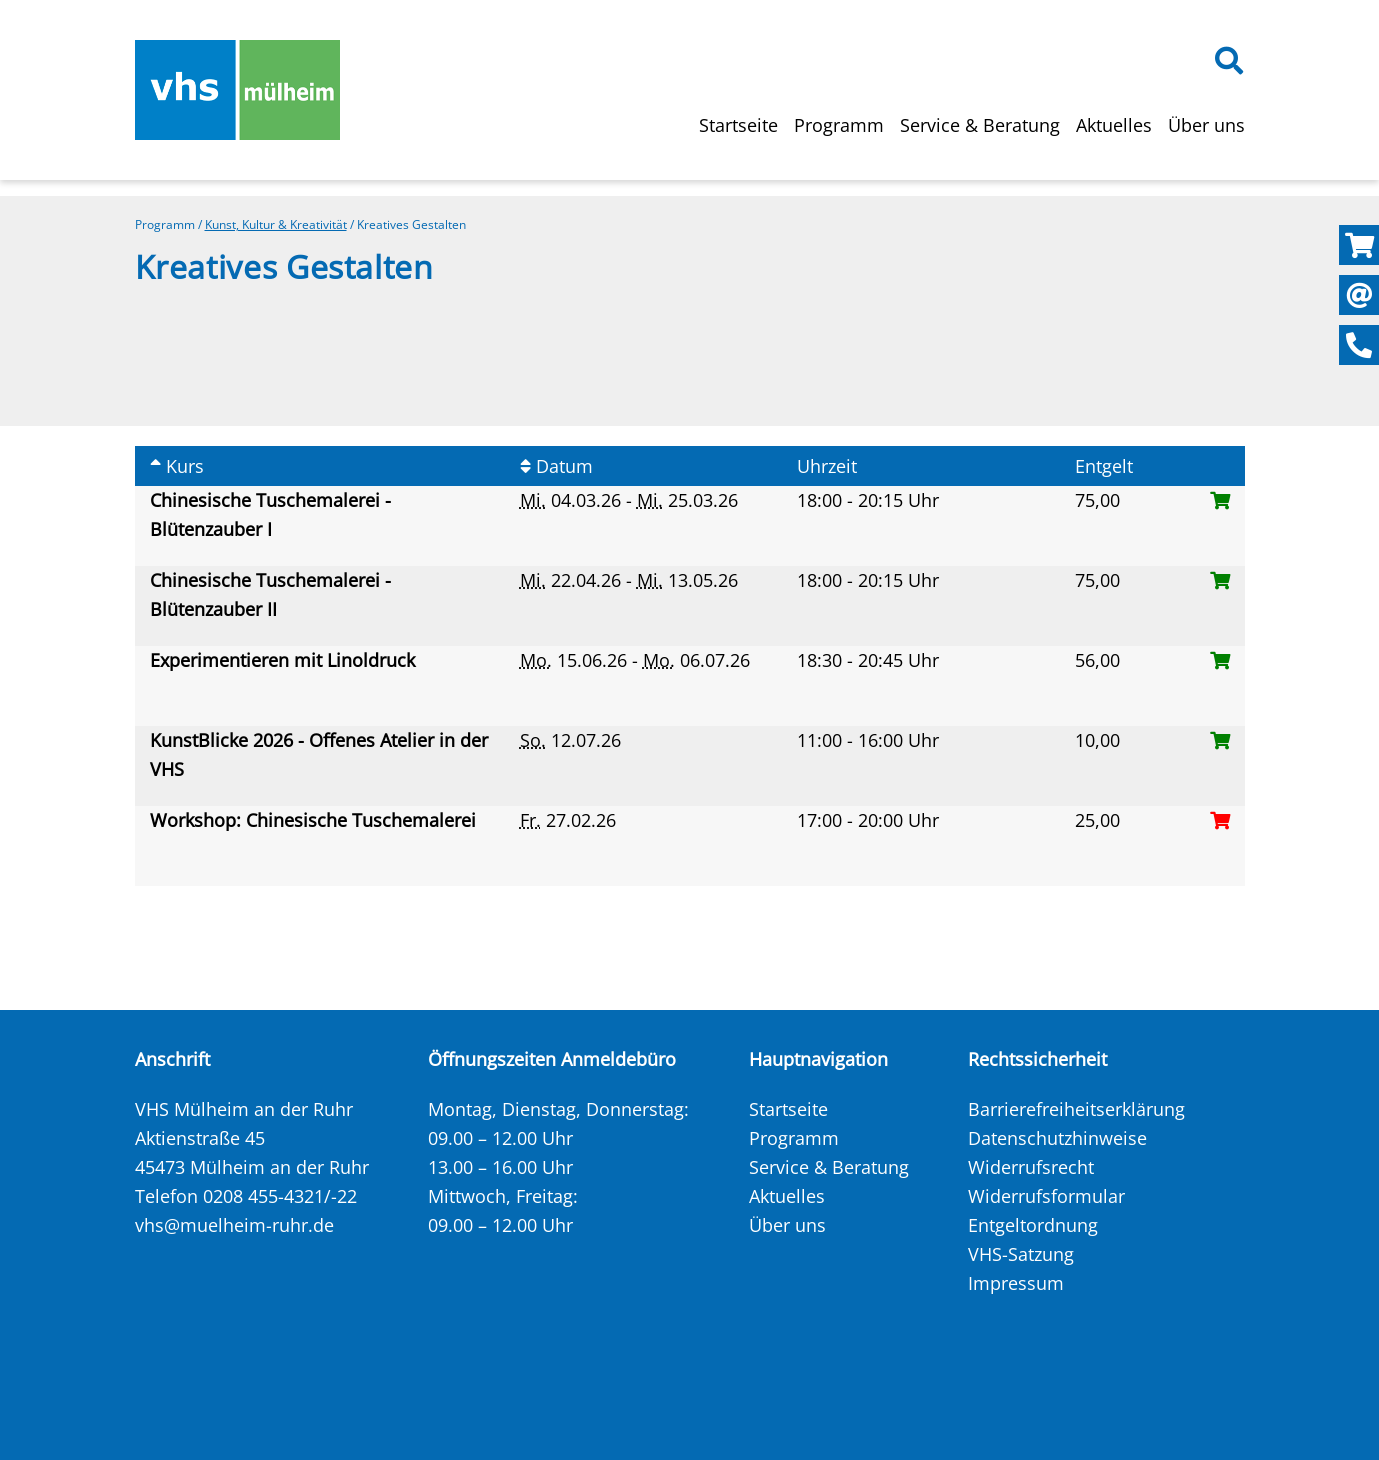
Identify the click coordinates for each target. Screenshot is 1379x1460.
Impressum (1016, 1283)
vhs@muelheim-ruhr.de (234, 1225)
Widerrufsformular (1046, 1196)
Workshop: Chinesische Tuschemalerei (315, 820)
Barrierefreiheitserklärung (1076, 1109)
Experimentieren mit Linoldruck (285, 660)
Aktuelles (1114, 125)
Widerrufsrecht (1031, 1167)
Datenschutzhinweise (1057, 1138)
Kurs (177, 466)
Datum (556, 466)
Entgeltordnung (1033, 1225)
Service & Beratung (980, 125)
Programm (839, 125)
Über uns (1206, 125)
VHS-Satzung (1021, 1254)
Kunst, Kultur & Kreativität (276, 224)
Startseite (738, 125)
